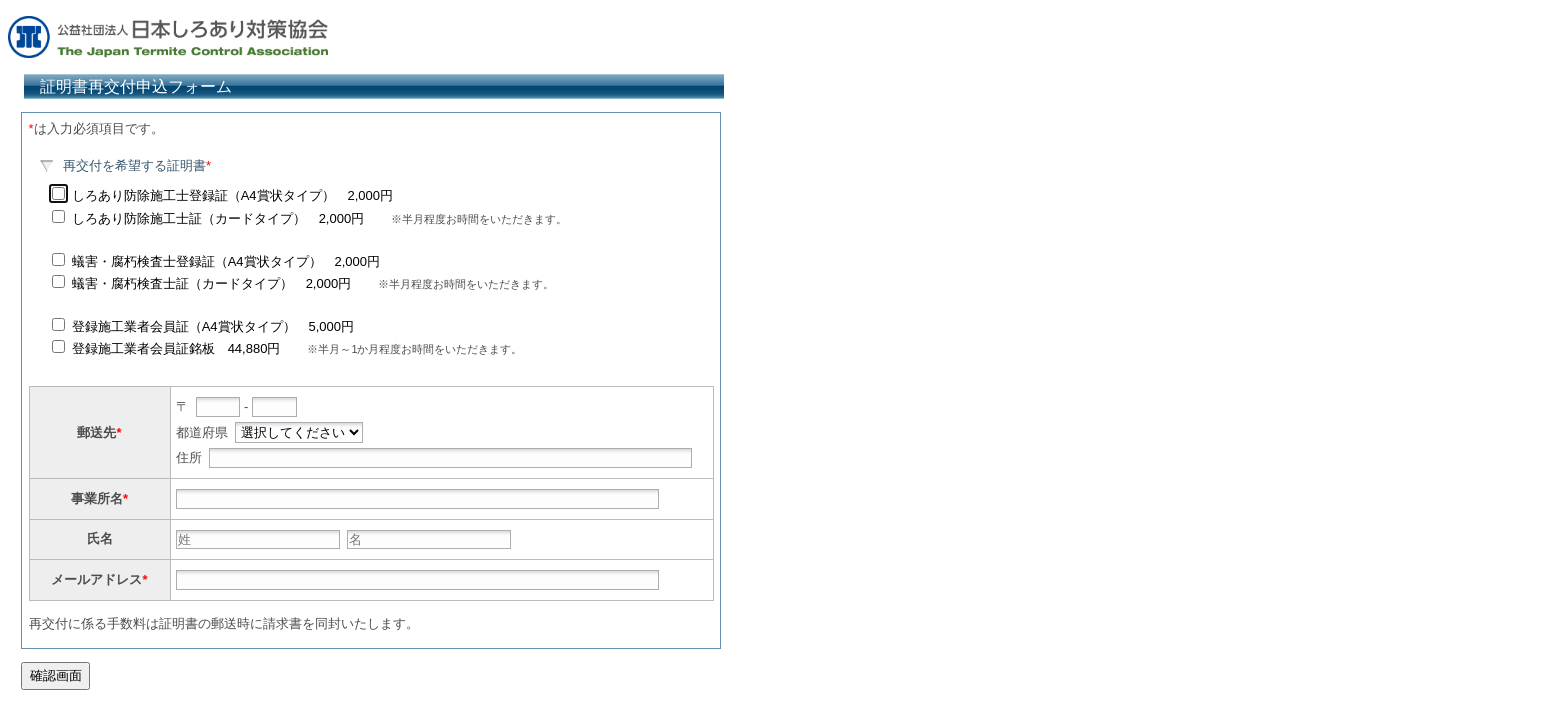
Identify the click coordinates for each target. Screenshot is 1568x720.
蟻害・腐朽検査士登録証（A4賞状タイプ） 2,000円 (226, 261)
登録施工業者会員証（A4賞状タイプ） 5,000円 (213, 326)
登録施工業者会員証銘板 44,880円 (176, 348)
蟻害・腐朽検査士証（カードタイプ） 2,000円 (212, 283)
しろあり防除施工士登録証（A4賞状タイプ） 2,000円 (232, 195)
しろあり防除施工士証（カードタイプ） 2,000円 (218, 218)
